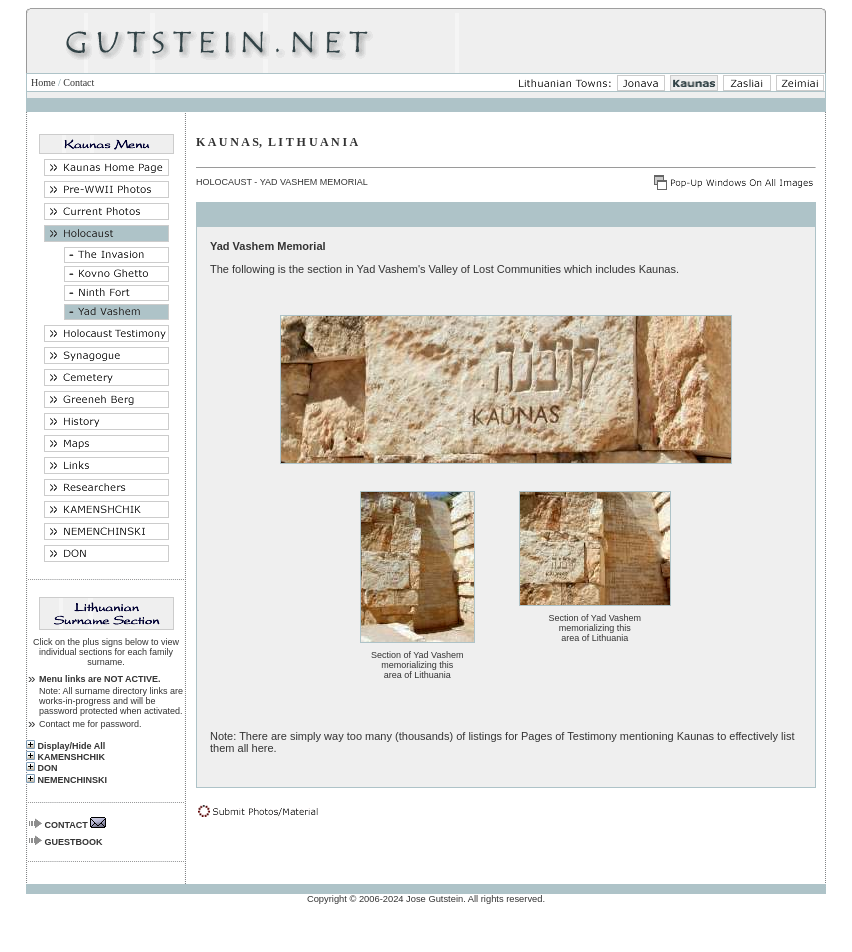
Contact (78, 82)
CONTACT (66, 825)
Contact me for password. (90, 724)
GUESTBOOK (74, 842)
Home (43, 82)
